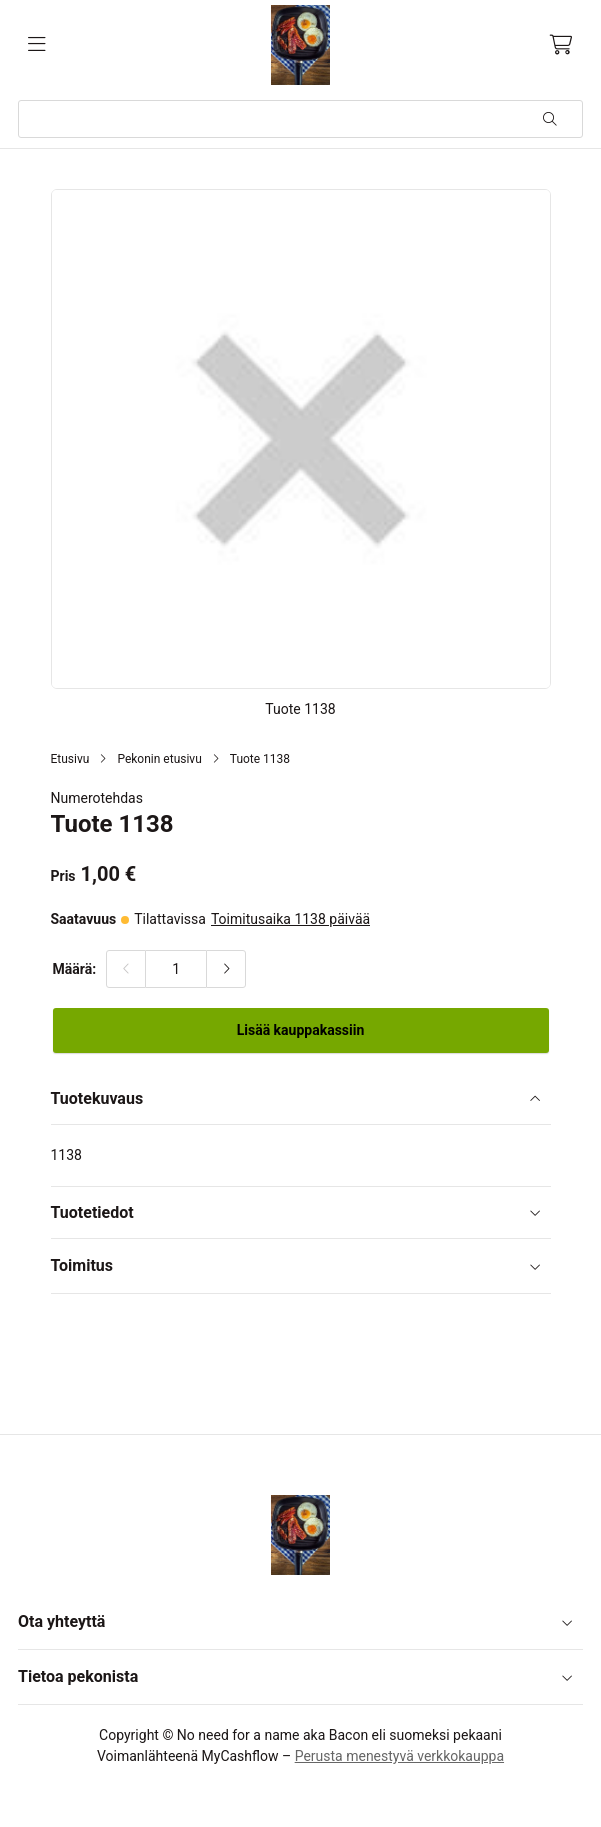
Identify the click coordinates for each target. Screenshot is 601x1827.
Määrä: (75, 969)
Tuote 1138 (260, 759)
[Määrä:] (176, 969)
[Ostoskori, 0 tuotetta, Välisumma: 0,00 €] (561, 45)
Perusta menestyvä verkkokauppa (399, 1756)
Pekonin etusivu (159, 759)
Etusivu (70, 759)
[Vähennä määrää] (126, 969)
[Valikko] (37, 45)
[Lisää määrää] (226, 969)
